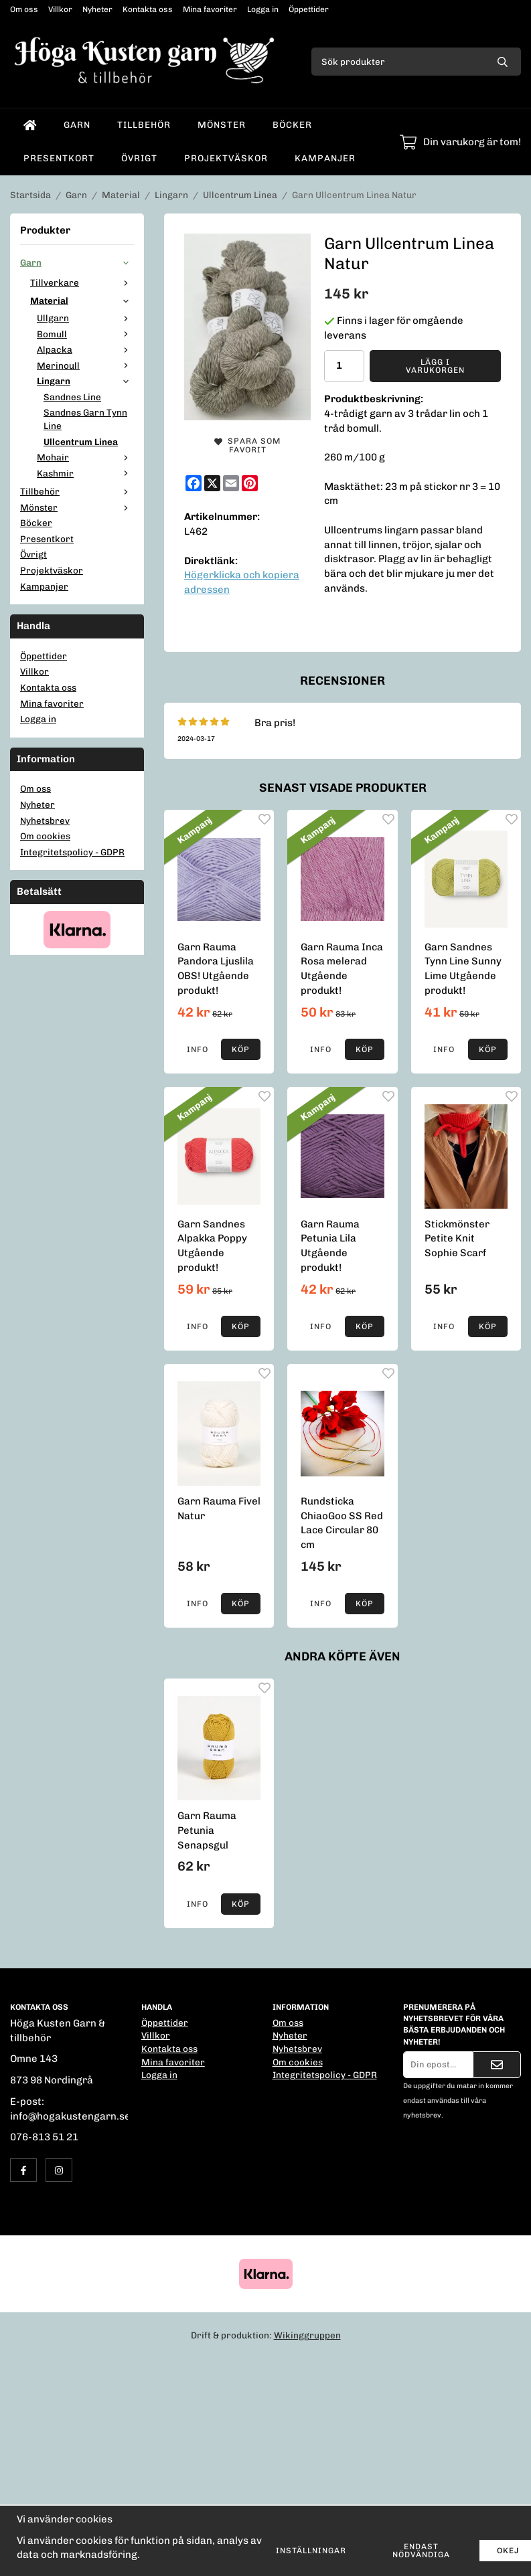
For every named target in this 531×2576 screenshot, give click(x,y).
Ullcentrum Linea (81, 441)
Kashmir (85, 473)
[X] (212, 483)
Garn (77, 124)
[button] (240, 1049)
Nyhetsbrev (45, 820)
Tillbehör (144, 124)
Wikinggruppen (307, 2335)
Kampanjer (325, 158)
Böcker (292, 124)
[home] (30, 125)
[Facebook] (193, 483)
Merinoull (85, 365)
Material (82, 300)
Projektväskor (226, 158)
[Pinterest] (249, 483)
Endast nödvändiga (421, 2550)
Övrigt (139, 158)
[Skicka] (497, 2064)
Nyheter (97, 9)
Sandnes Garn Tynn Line (85, 419)
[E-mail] (231, 483)
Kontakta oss (148, 9)
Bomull (85, 334)
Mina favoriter (210, 9)
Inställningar (311, 2550)
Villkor (60, 9)
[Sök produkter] (397, 62)
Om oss (24, 9)
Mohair (85, 457)
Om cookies (45, 836)
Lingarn (85, 380)
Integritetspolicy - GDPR (72, 852)
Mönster (222, 124)
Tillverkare (82, 282)
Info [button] (197, 1049)
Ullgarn (85, 318)
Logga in (263, 9)
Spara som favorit (247, 445)
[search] (502, 62)
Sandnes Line (72, 397)
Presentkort (58, 158)
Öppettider (309, 9)
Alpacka (85, 349)
